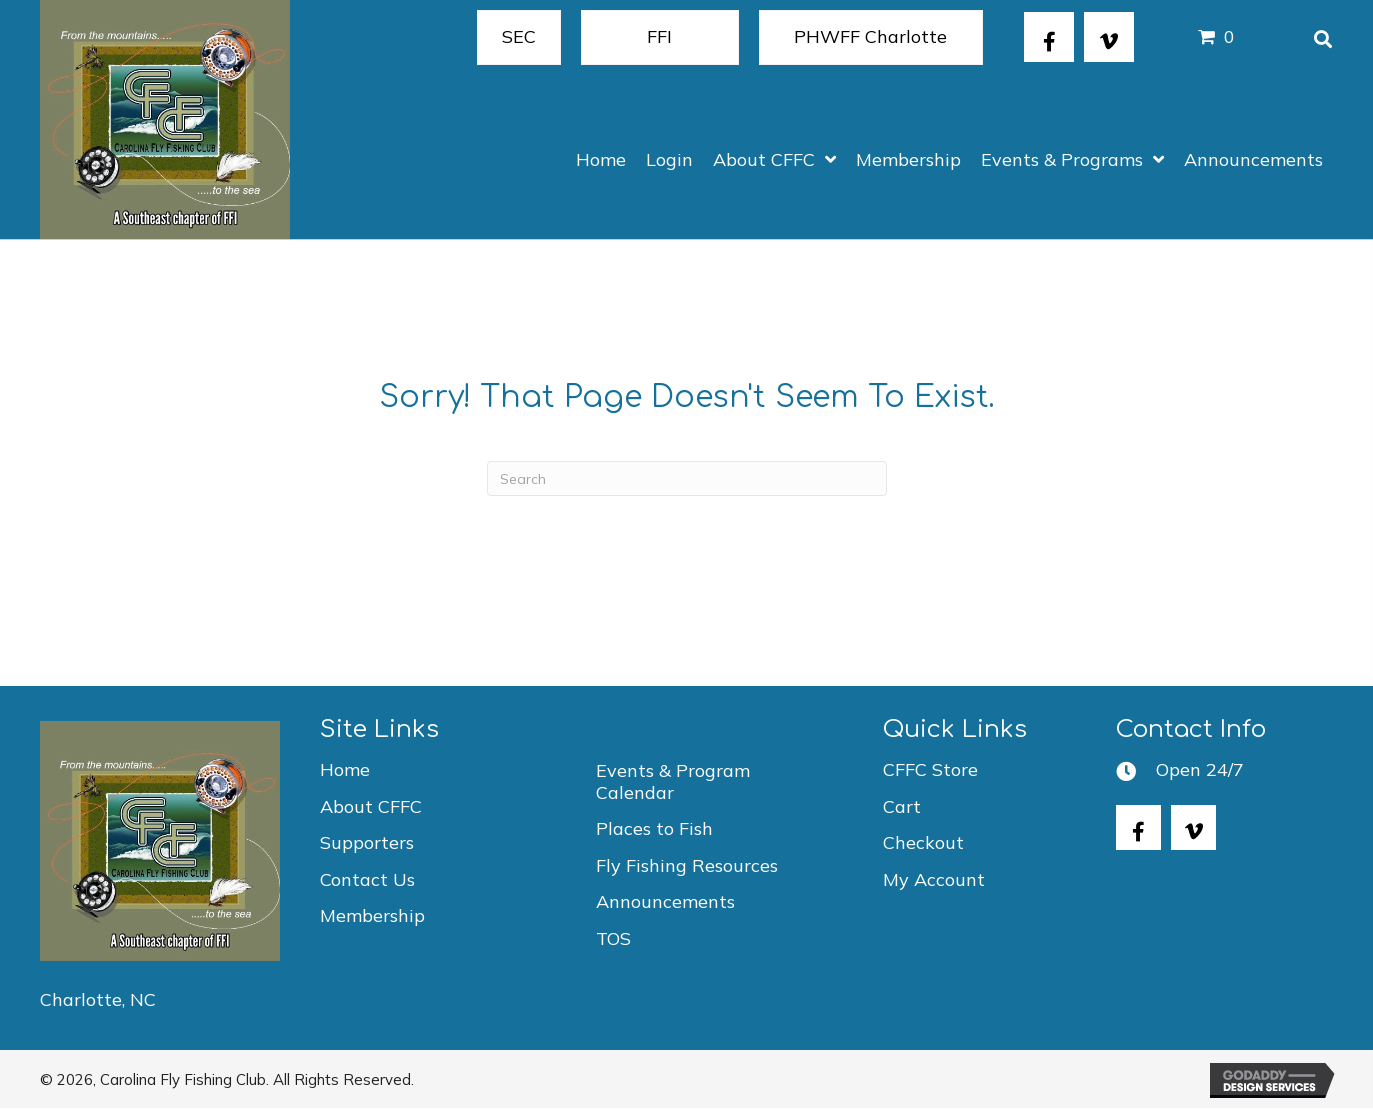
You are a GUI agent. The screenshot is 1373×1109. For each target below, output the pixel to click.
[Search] (687, 478)
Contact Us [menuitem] (367, 879)
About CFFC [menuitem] (371, 806)
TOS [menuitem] (613, 938)
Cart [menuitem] (902, 806)
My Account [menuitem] (934, 879)
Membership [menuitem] (372, 915)
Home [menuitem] (345, 769)
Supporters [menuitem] (367, 842)
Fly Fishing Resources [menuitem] (687, 865)
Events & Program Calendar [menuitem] (673, 781)
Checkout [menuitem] (923, 842)
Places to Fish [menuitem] (654, 828)
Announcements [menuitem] (665, 901)
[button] (1049, 37)
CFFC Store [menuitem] (930, 769)
